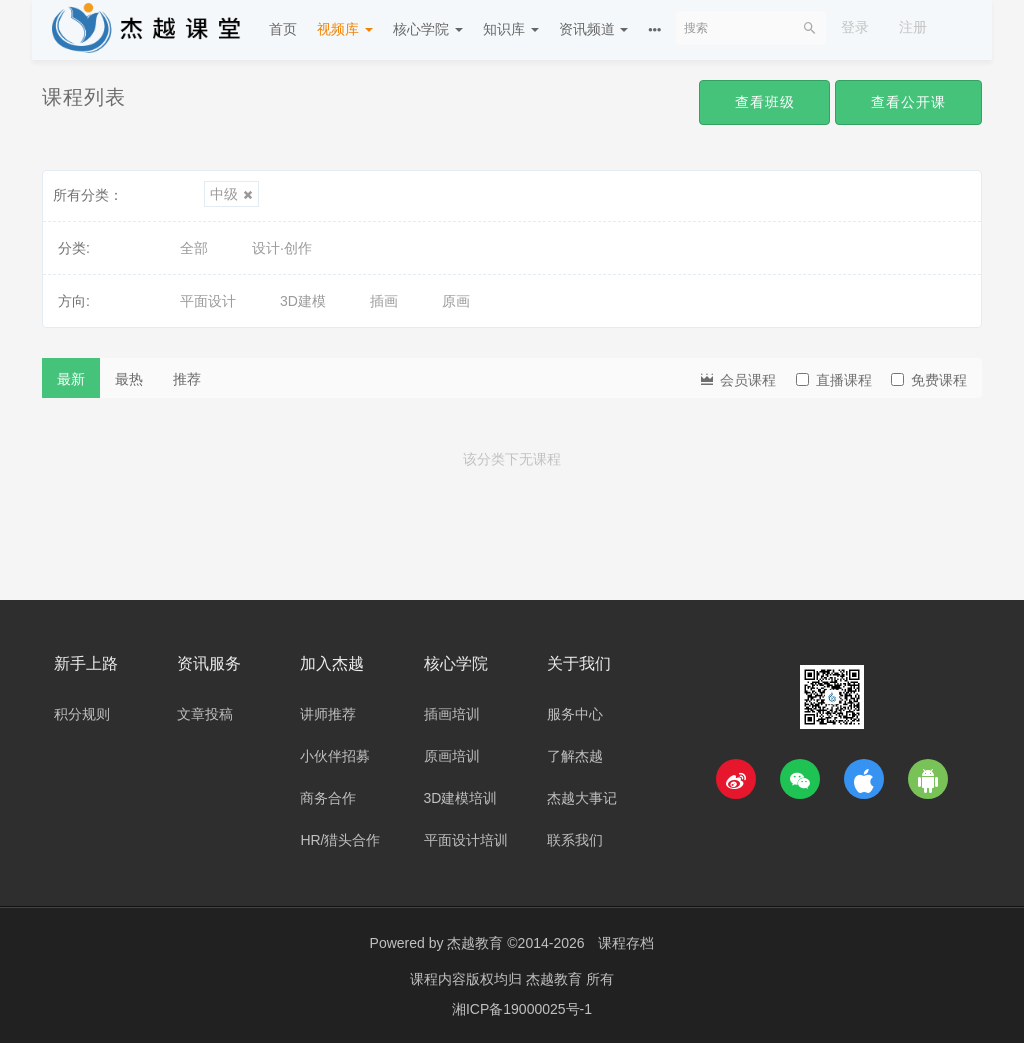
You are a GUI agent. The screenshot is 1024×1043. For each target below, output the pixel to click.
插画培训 (452, 714)
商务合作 (328, 798)
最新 (71, 379)
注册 (913, 27)
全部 (194, 248)
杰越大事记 (582, 798)
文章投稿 (205, 714)
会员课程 (737, 378)
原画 (456, 301)
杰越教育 (475, 943)
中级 (231, 194)
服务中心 (575, 714)
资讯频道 (594, 29)
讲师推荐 (328, 714)
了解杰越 (575, 756)
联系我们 (575, 840)
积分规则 (82, 714)
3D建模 (303, 301)
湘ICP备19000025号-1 (522, 1008)
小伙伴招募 (335, 756)
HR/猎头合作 (340, 840)
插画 (384, 301)
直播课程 (834, 380)
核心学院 (428, 29)
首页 (283, 29)
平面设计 (208, 301)
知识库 (511, 29)
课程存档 (626, 943)
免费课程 (929, 380)
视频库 (345, 29)
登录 (855, 27)
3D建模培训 (461, 798)
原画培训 (452, 756)
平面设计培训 (466, 840)
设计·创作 (282, 248)
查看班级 (764, 102)
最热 (129, 379)
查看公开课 (908, 102)
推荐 (187, 379)
